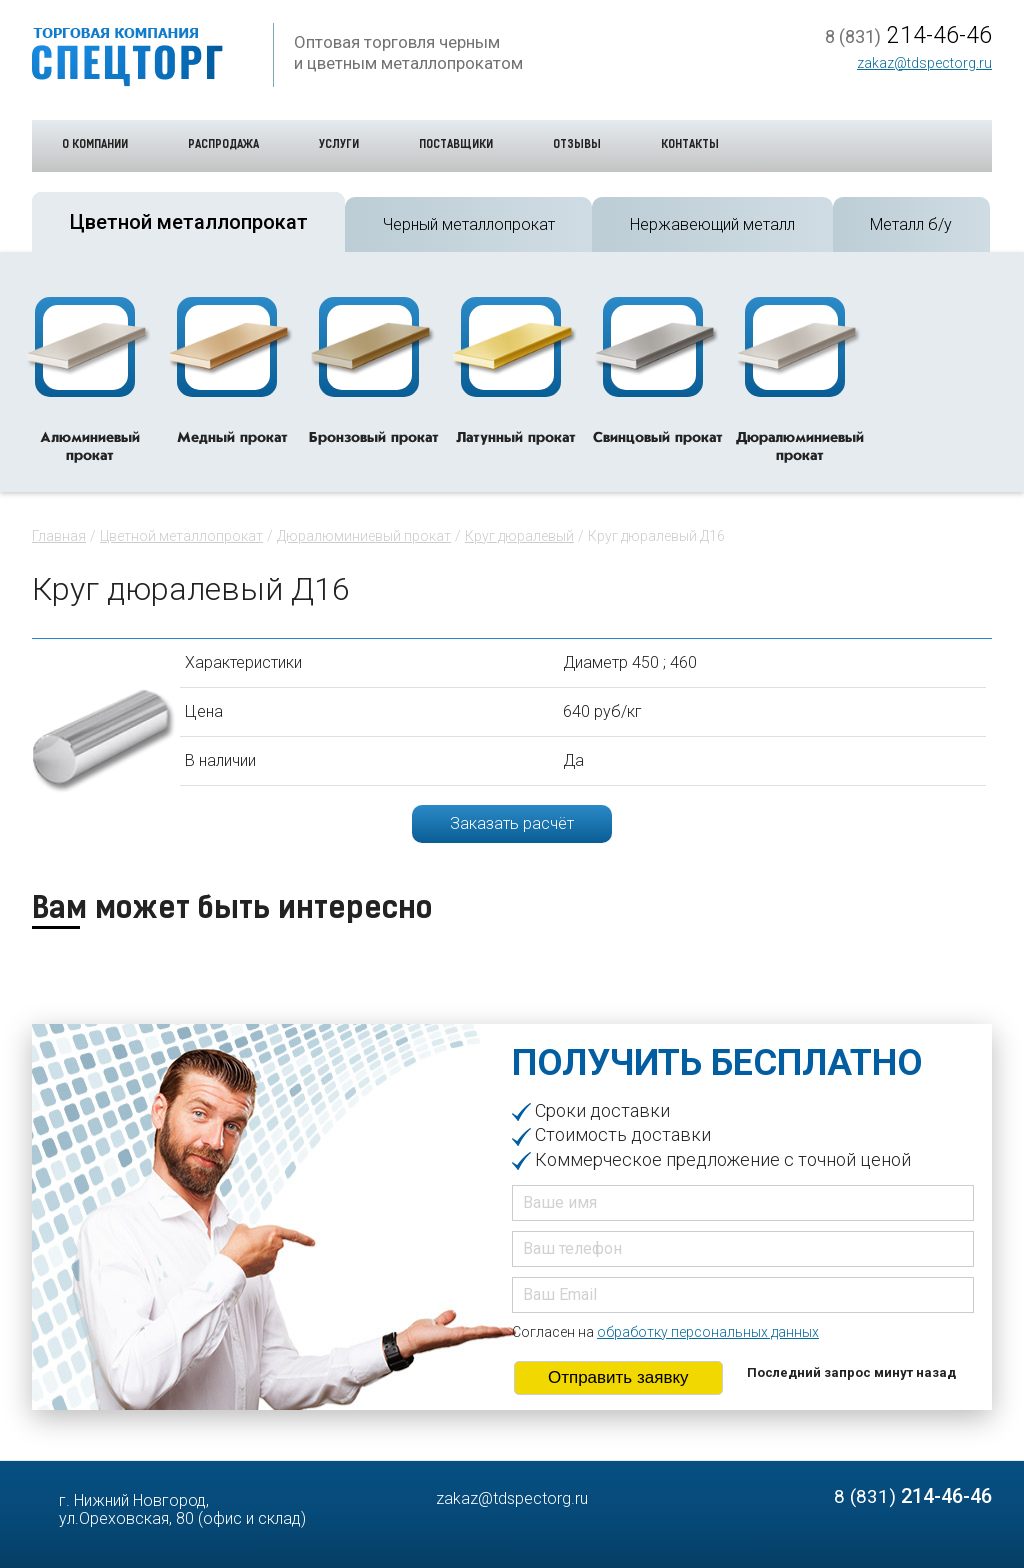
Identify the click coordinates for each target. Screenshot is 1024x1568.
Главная (59, 536)
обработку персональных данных (708, 1332)
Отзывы (577, 145)
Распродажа (223, 145)
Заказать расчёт (512, 823)
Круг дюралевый (519, 536)
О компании (95, 145)
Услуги (339, 145)
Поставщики (456, 145)
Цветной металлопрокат (181, 536)
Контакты (690, 145)
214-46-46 (908, 36)
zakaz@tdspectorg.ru (924, 63)
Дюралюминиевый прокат (364, 536)
